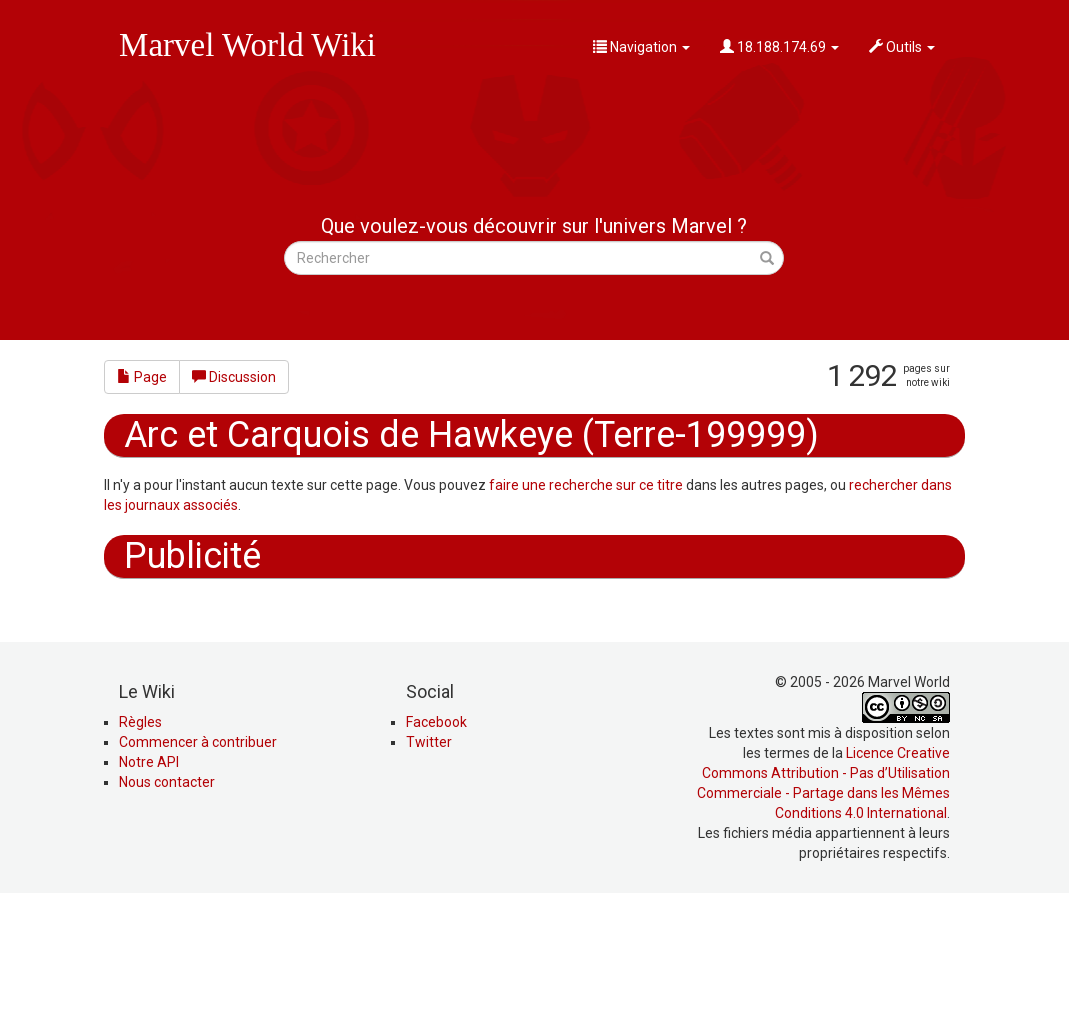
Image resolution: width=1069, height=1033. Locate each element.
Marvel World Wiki (247, 45)
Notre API (149, 897)
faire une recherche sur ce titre (586, 485)
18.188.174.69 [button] (779, 47)
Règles (140, 857)
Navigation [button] (641, 47)
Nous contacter (167, 917)
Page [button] (142, 377)
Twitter (429, 877)
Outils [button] (902, 47)
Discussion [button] (234, 377)
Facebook (436, 857)
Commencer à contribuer (198, 877)
